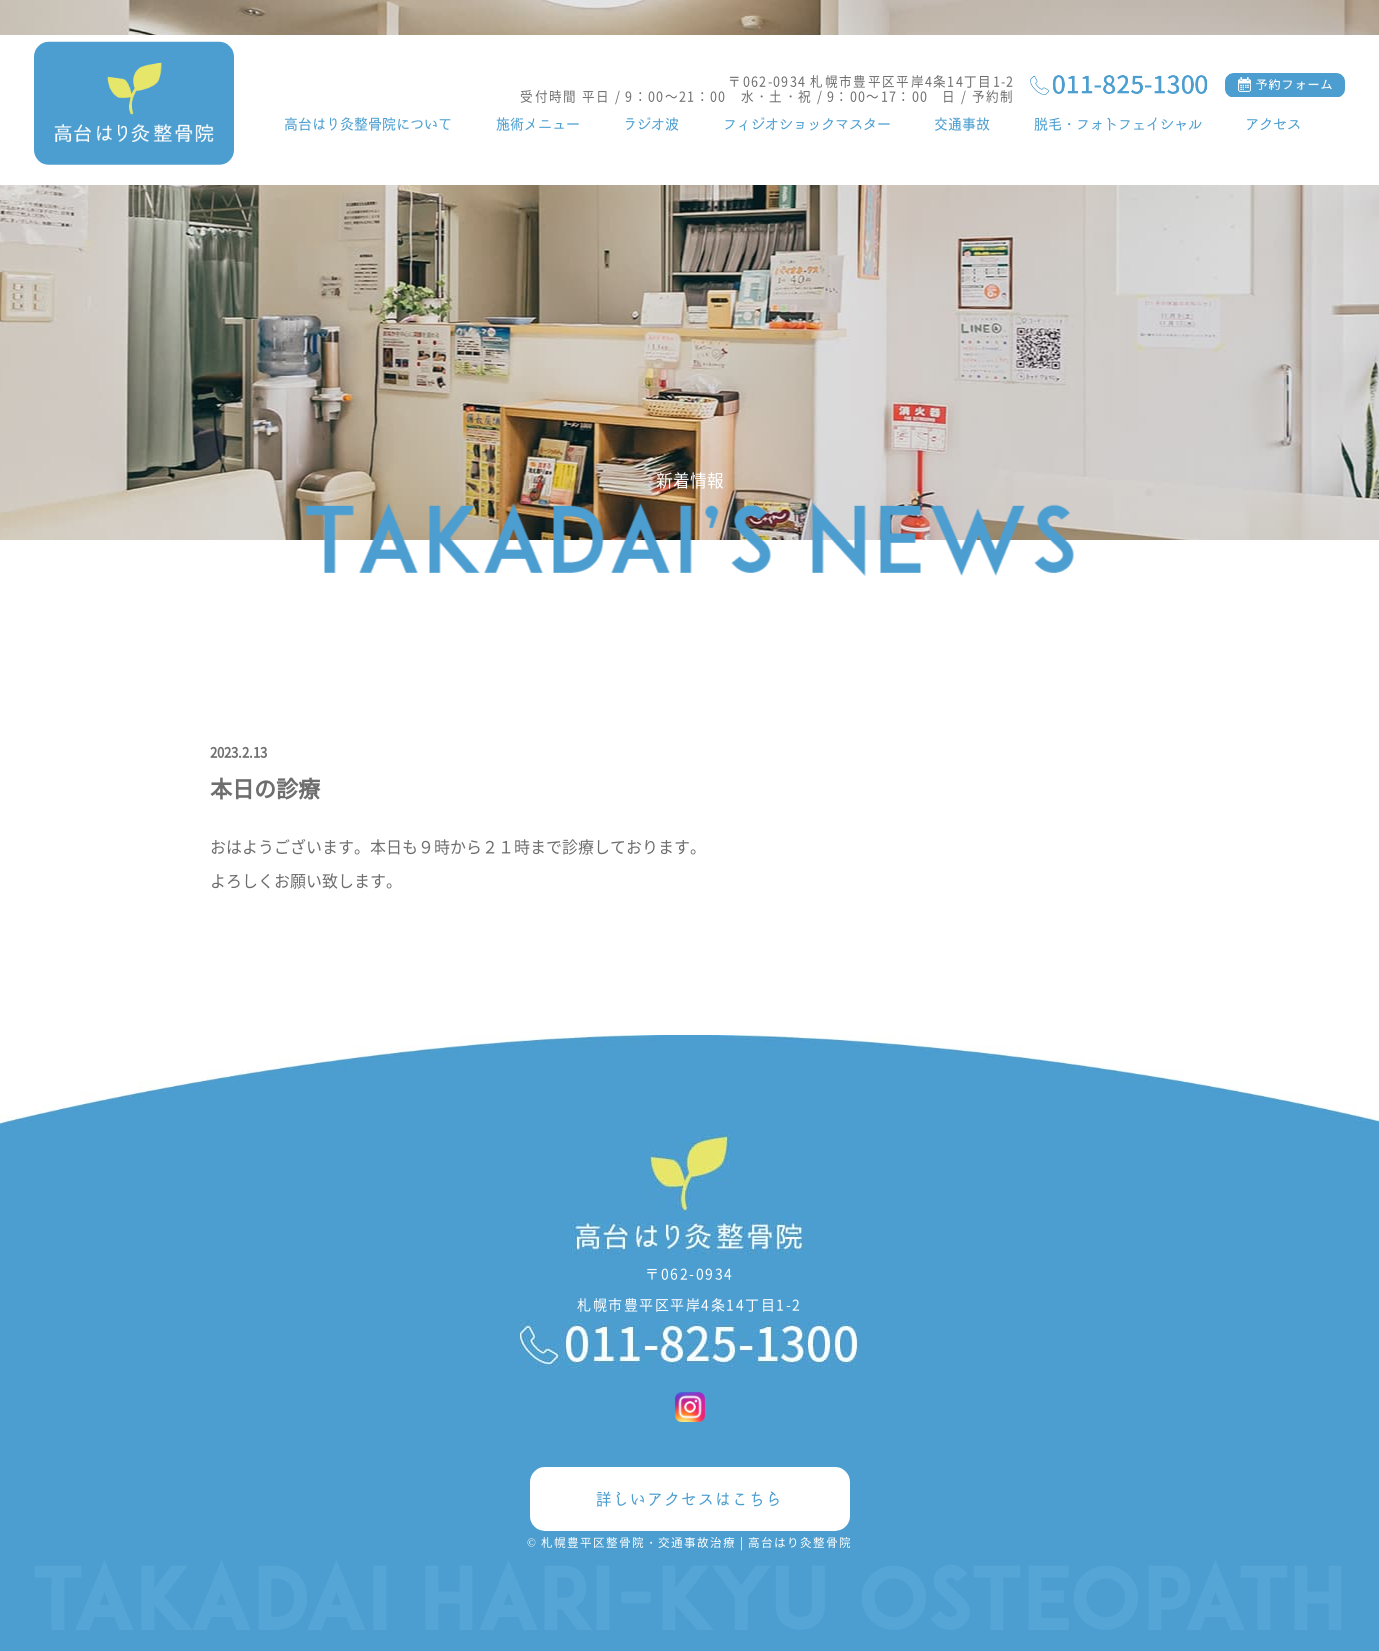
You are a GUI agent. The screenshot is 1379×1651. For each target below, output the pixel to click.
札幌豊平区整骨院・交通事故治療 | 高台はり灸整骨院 (696, 1542)
